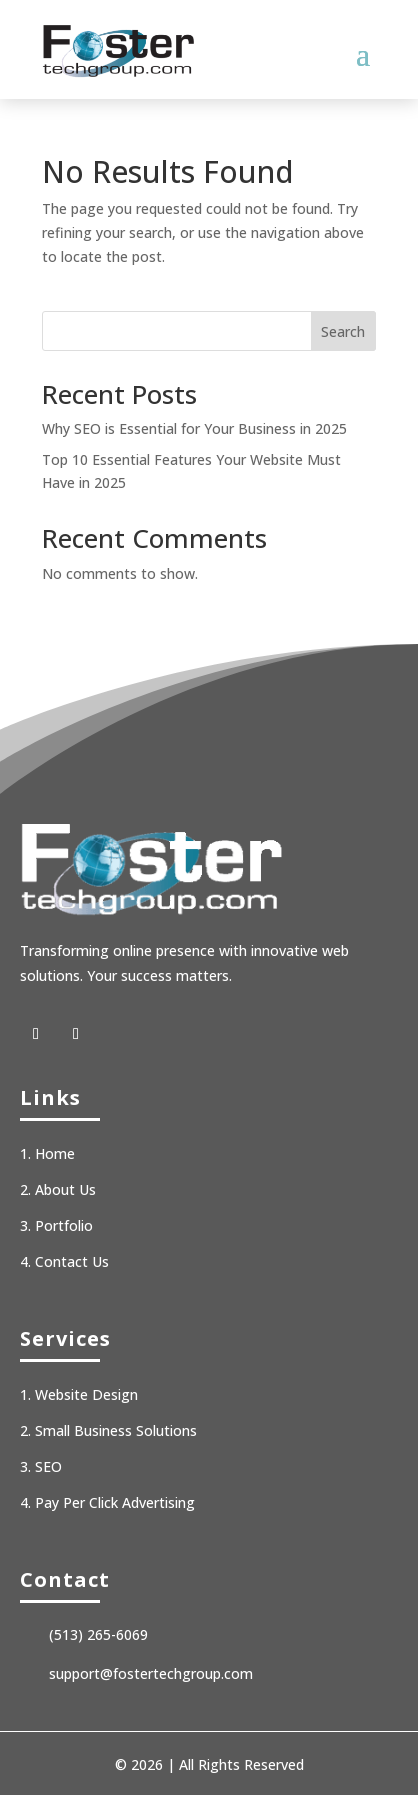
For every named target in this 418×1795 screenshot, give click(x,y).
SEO (48, 1466)
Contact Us (72, 1261)
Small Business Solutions (116, 1430)
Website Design (86, 1394)
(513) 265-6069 (98, 1634)
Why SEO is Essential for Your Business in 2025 (194, 428)
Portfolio (64, 1225)
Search (343, 331)
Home (55, 1153)
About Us (65, 1189)
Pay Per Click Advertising (115, 1502)
